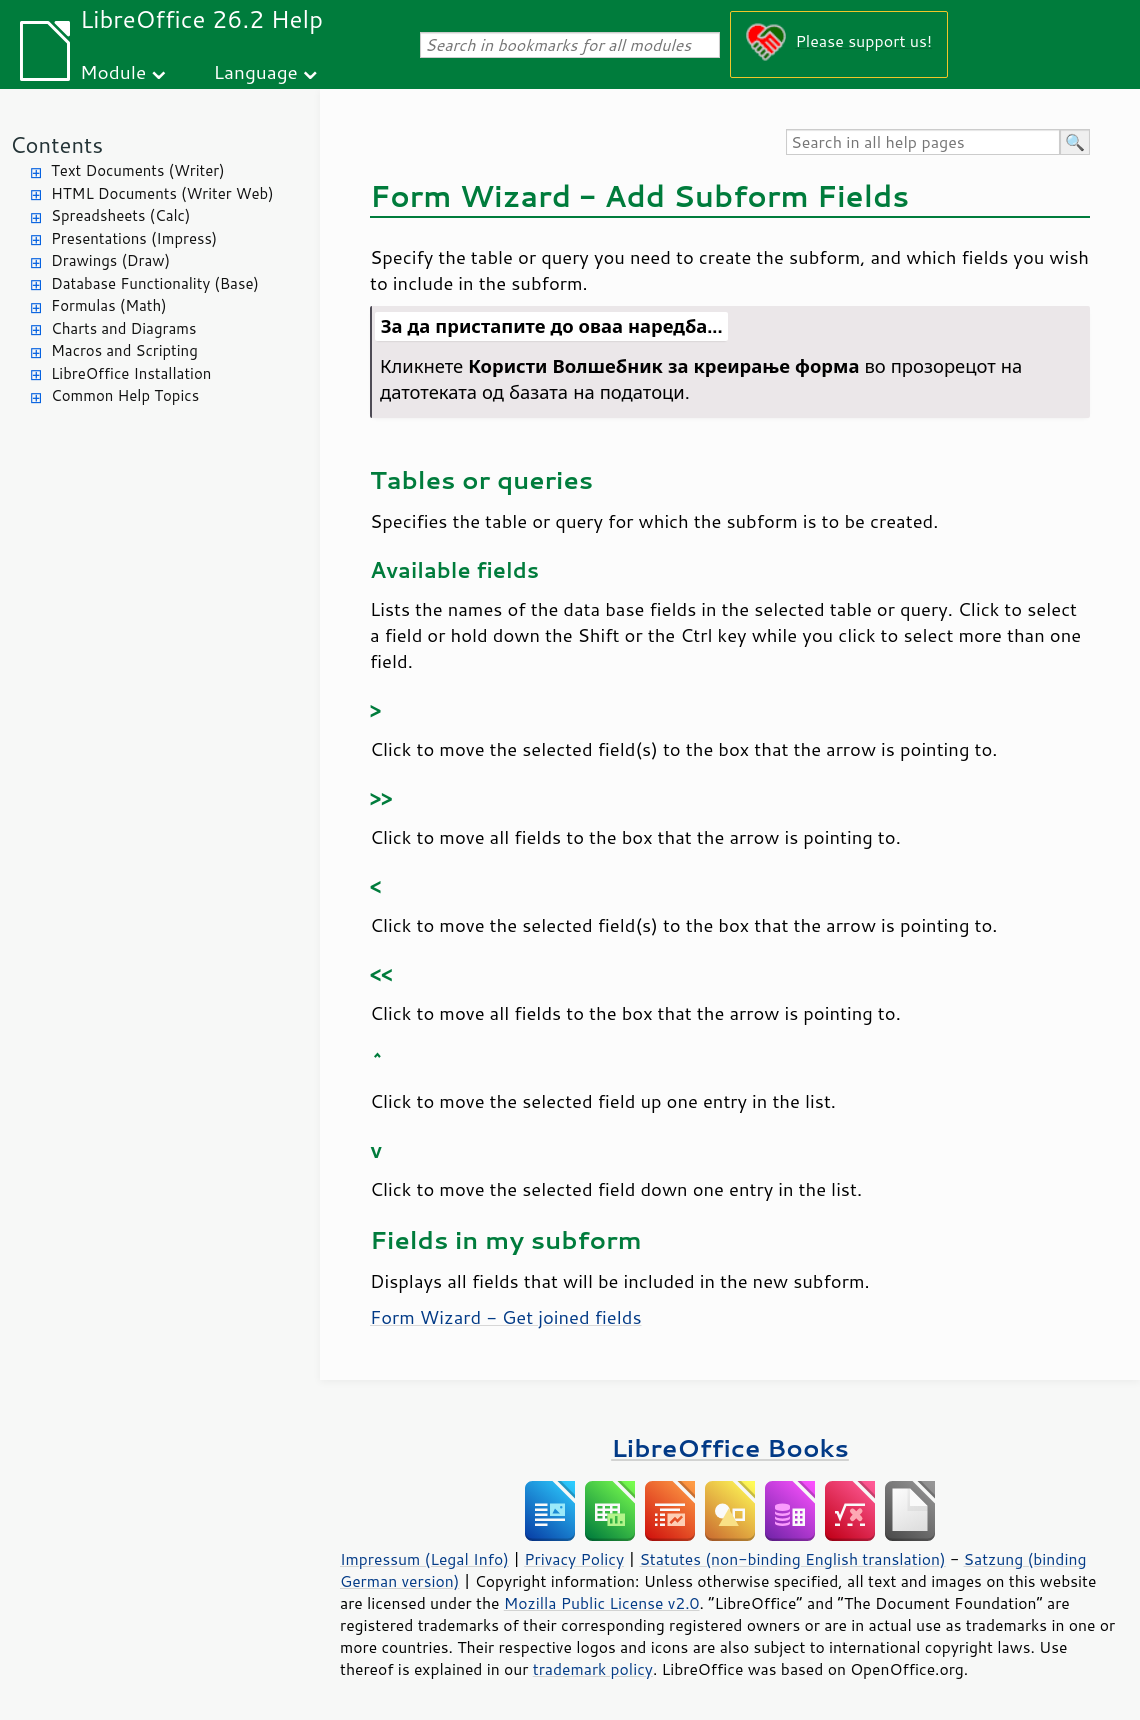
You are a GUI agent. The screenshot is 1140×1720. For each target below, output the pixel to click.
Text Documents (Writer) (138, 170)
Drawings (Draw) (110, 260)
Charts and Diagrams (123, 328)
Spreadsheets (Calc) (120, 215)
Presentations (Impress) (134, 238)
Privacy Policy (574, 1559)
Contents (56, 144)
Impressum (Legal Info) (424, 1559)
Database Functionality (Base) (155, 283)
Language (256, 71)
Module (113, 71)
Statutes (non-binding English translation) (792, 1559)
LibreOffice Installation (131, 373)
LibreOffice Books (730, 1447)
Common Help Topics (125, 395)
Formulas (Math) (109, 305)
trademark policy (593, 1669)
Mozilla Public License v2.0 (602, 1603)
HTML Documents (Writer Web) (162, 193)
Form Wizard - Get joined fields (506, 1317)
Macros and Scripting (124, 350)
